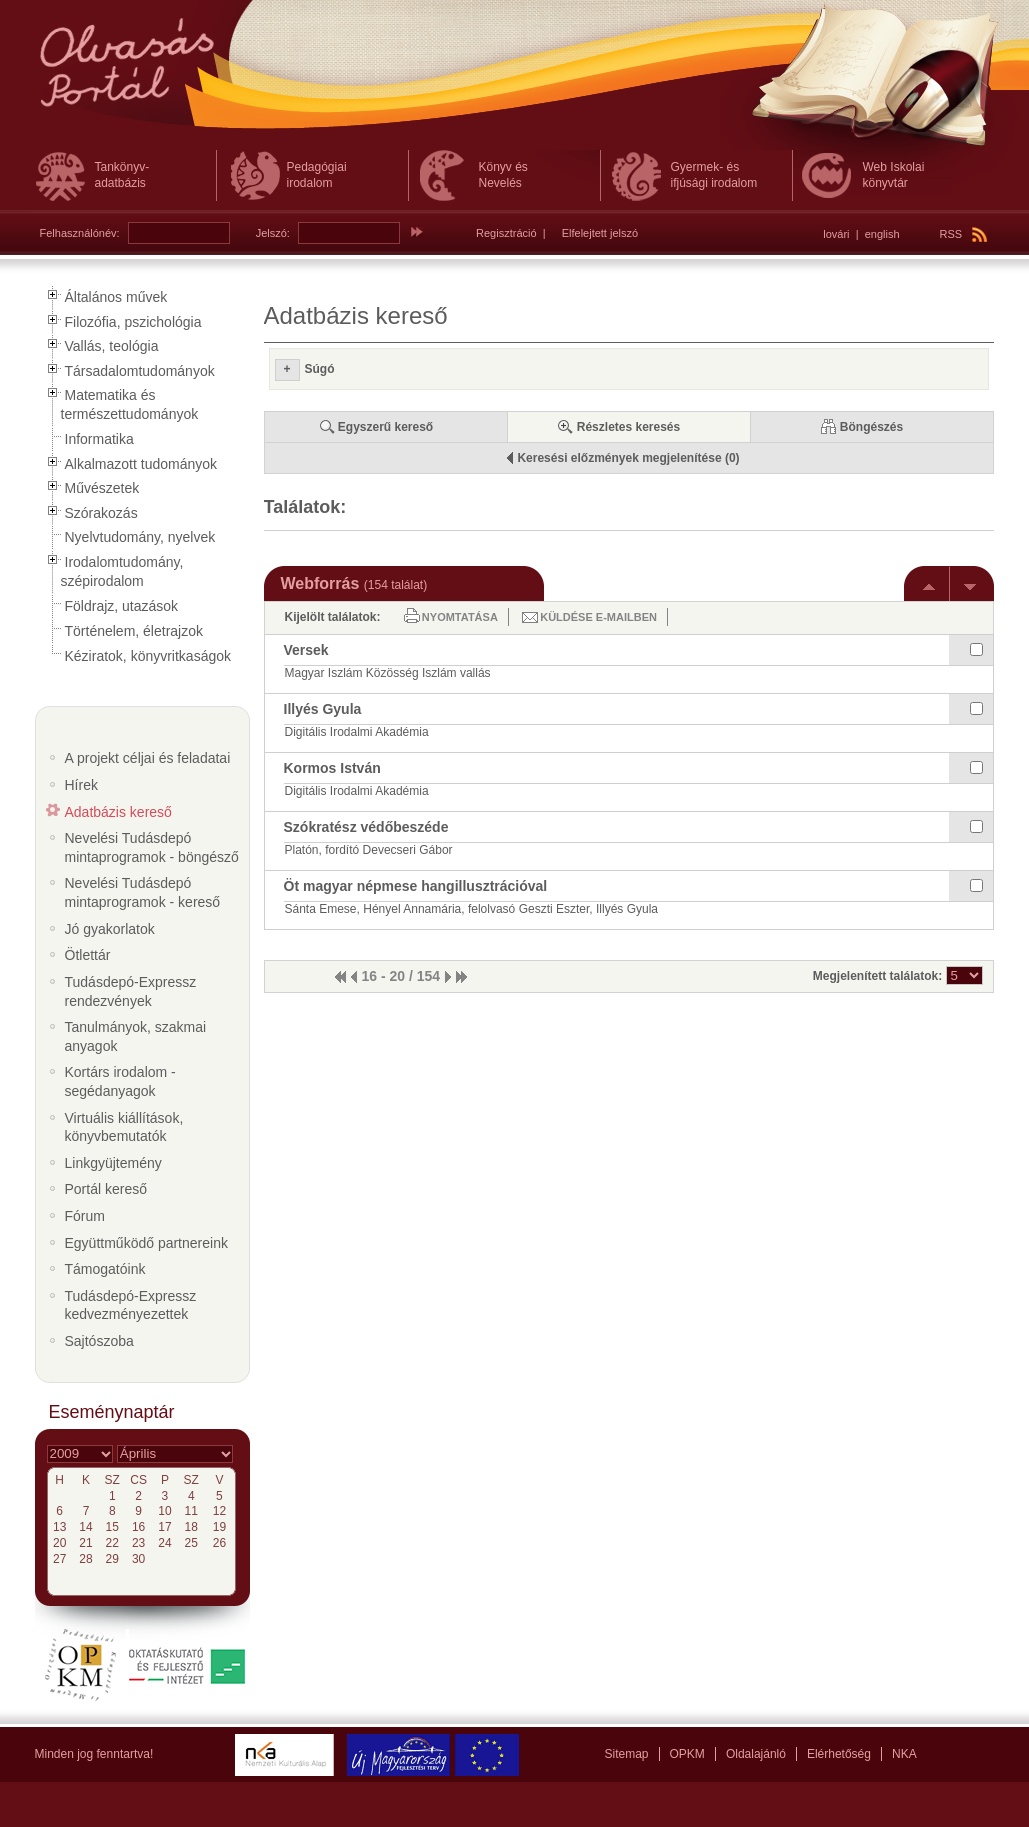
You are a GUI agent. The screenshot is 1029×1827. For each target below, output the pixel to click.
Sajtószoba (99, 1341)
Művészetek (102, 488)
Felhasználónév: (80, 233)
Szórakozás (101, 513)
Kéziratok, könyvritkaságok (148, 656)
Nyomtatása (460, 617)
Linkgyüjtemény (113, 1163)
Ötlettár (88, 955)
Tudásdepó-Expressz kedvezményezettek (131, 1305)
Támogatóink (105, 1269)
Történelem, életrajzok (134, 631)
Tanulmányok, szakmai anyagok (136, 1036)
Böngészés (871, 427)
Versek (306, 650)
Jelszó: (273, 233)
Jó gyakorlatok (110, 929)
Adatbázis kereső (118, 812)
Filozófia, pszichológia (133, 322)
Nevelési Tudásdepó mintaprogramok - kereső (143, 892)
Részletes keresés (628, 427)
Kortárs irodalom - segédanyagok (120, 1081)
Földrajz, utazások (122, 606)
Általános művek (116, 297)
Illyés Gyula (323, 709)
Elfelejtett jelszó (600, 233)
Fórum (85, 1216)
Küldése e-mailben (598, 617)
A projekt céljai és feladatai (148, 758)
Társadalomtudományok (140, 371)
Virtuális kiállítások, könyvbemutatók (124, 1127)
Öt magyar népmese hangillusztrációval (416, 886)
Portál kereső (106, 1189)
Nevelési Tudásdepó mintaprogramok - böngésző (152, 847)
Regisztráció (506, 233)
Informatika (99, 439)
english (882, 234)
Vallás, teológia (112, 346)
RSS (964, 234)
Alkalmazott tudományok (141, 464)
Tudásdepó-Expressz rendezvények (131, 991)
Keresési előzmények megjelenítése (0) (628, 458)
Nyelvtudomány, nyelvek (140, 537)
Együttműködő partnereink (146, 1243)
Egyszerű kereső (385, 427)
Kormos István (332, 768)
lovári (836, 234)
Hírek (81, 785)
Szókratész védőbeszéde (366, 827)
